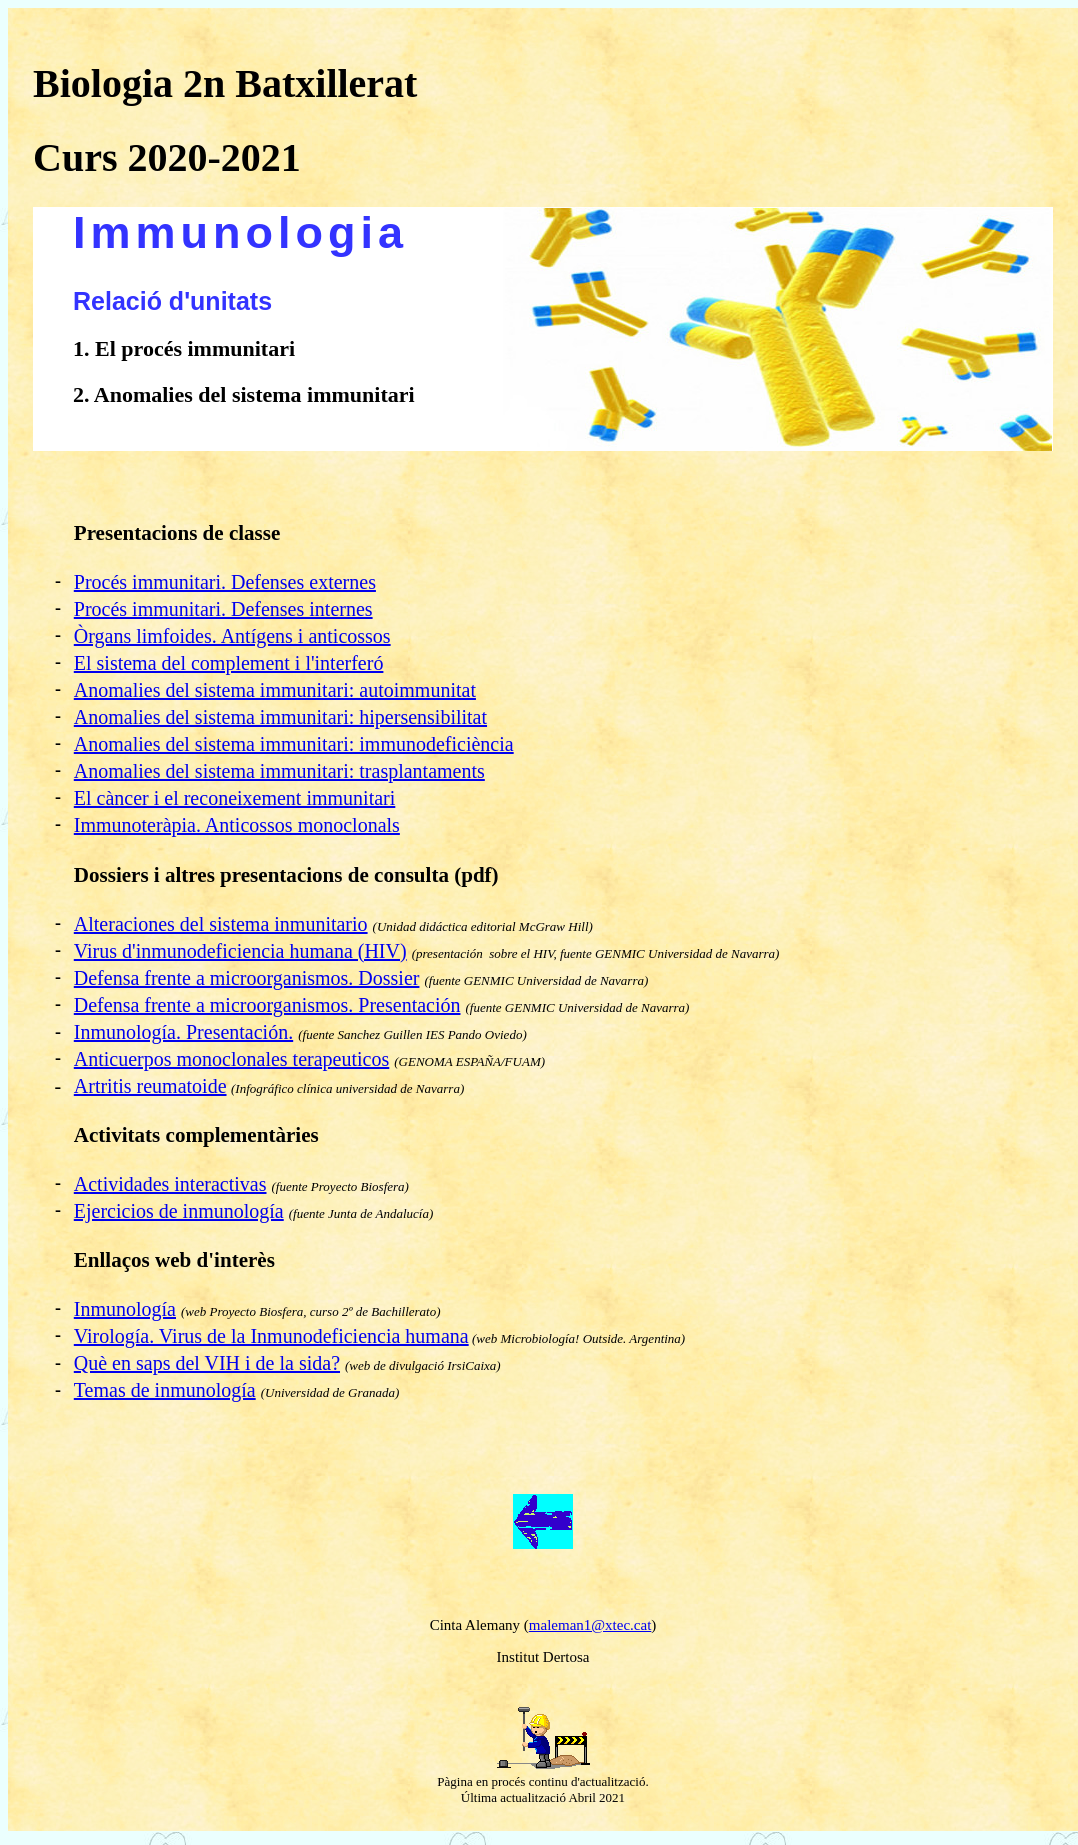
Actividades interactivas (170, 1190)
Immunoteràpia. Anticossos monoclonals (237, 831)
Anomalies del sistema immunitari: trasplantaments (279, 777)
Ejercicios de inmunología (179, 1217)
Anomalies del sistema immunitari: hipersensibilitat (280, 723)
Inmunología (125, 1315)
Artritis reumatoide (150, 1092)
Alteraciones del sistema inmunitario (221, 930)
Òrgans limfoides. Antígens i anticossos (232, 642)
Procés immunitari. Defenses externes (225, 588)
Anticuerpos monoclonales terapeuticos (231, 1065)
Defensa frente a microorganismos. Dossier (247, 984)
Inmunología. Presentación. (183, 1038)
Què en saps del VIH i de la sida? (207, 1369)
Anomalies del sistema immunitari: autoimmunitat (275, 696)
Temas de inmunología (165, 1396)
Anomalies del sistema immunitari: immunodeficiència (294, 750)
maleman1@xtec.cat (590, 1631)
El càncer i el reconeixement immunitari (235, 804)
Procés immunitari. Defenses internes (223, 615)
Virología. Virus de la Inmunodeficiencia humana (271, 1342)
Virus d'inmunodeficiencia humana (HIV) (240, 957)
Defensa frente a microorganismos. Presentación (267, 1011)
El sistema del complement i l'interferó (229, 669)
